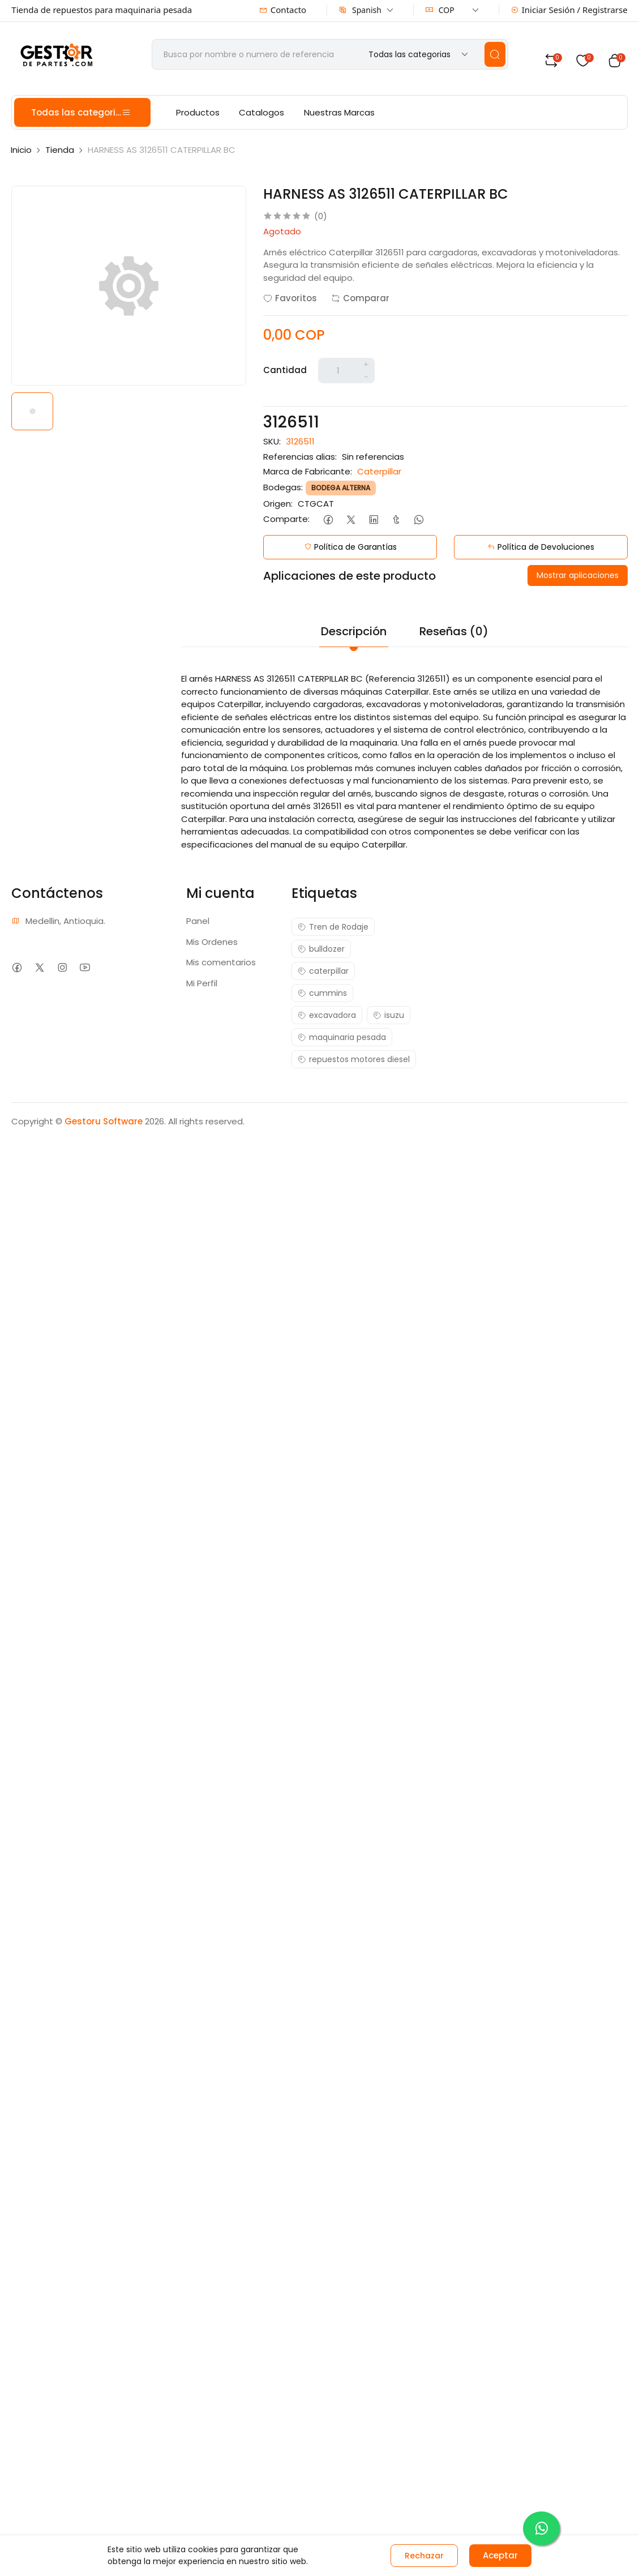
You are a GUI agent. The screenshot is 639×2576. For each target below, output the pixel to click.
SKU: (272, 441)
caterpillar (323, 971)
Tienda (59, 150)
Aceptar (500, 2555)
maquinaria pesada (342, 1037)
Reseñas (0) (453, 631)
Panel (197, 921)
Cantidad (285, 370)
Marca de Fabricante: (307, 471)
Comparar (360, 298)
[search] (494, 54)
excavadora (327, 1015)
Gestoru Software (104, 1121)
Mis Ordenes (212, 942)
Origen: (278, 504)
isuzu (388, 1015)
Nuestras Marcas (339, 112)
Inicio (21, 150)
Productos (198, 112)
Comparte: (286, 519)
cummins (322, 993)
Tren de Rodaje (333, 926)
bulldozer (321, 949)
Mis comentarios (221, 962)
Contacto (282, 10)
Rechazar (424, 2555)
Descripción (354, 631)
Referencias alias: (300, 457)
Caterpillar (379, 471)
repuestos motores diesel (354, 1059)
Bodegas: (283, 487)
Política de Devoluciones (540, 547)
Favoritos (290, 298)
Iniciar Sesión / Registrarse (569, 10)
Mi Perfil (201, 983)
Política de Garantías (350, 547)
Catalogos (261, 112)
